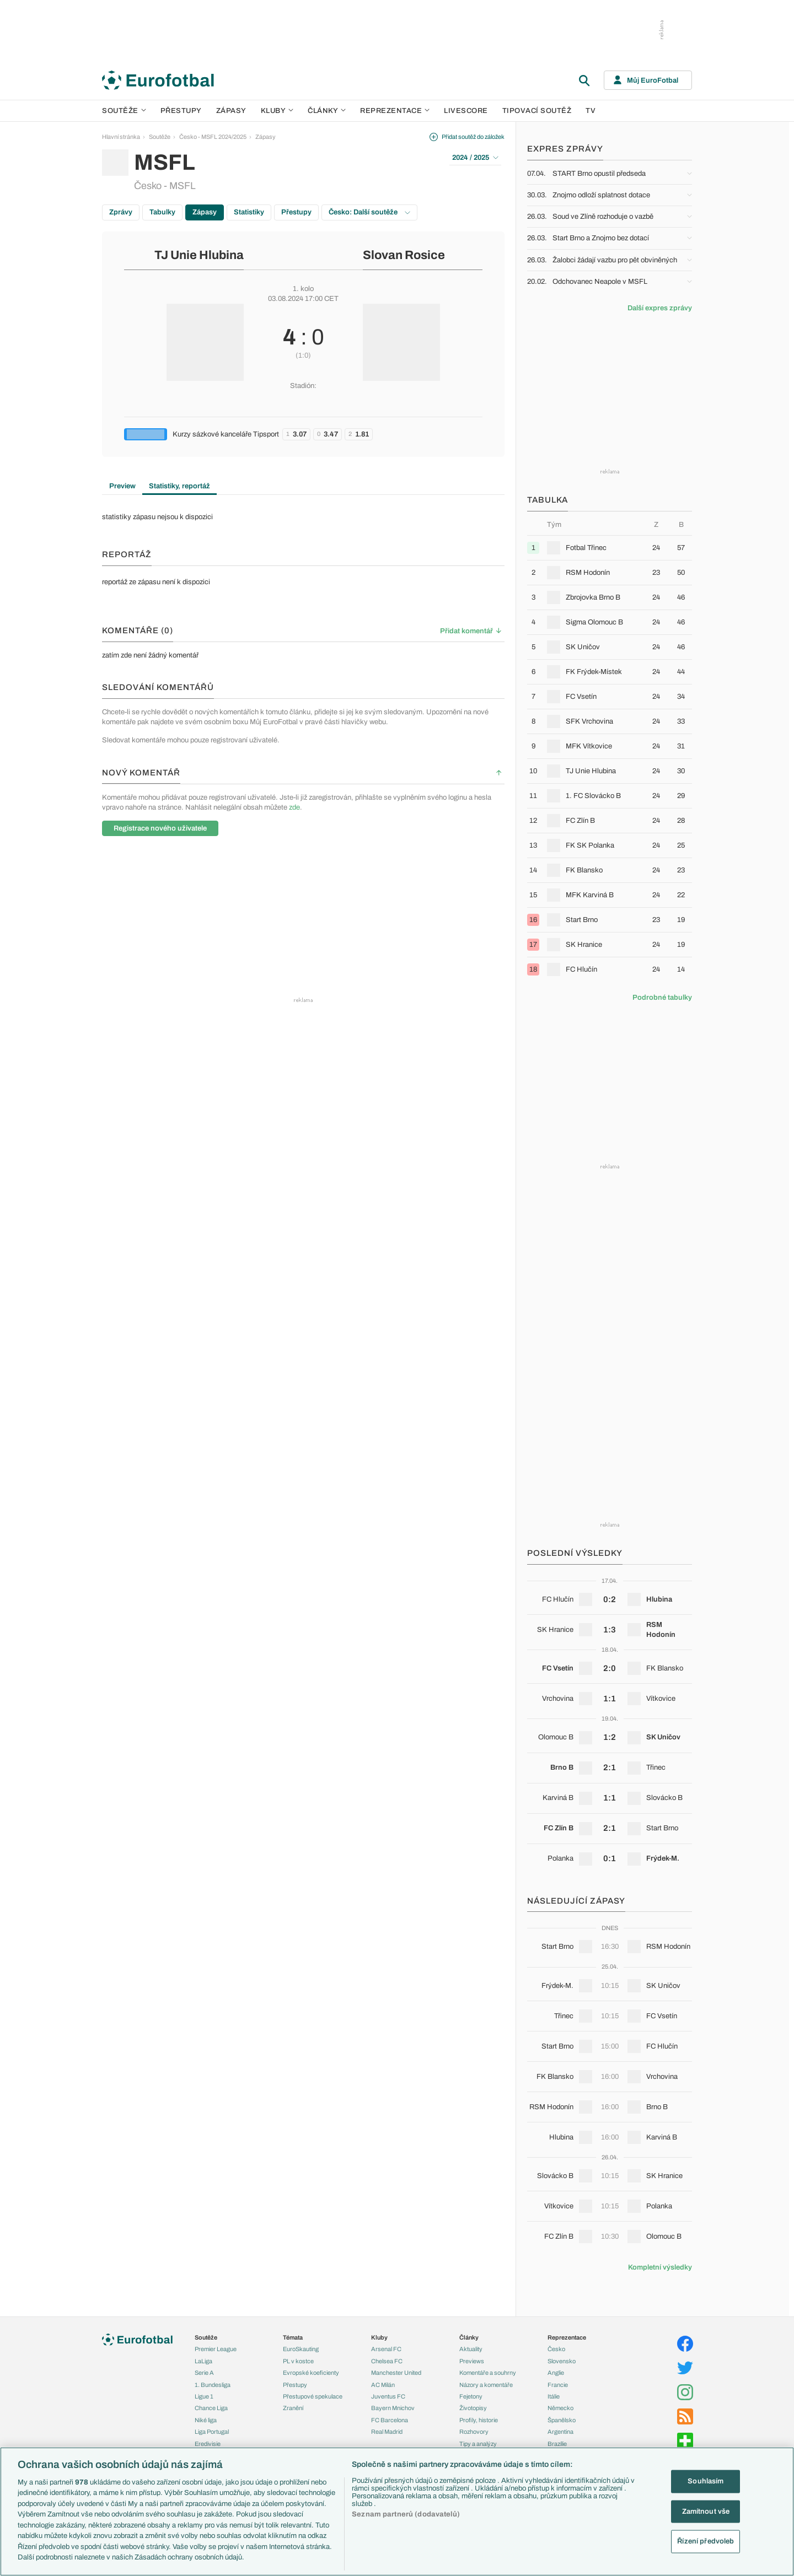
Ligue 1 (204, 2396)
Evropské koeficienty (311, 2372)
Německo (560, 2408)
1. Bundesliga (212, 2384)
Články (469, 2337)
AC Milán (383, 2384)
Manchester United (396, 2372)
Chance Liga (211, 2408)
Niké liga (206, 2420)
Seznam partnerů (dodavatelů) (406, 2514)
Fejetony (470, 2396)
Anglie (556, 2372)
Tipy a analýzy (478, 2443)
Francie (558, 2384)
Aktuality (470, 2349)
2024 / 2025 (475, 157)
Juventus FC (388, 2396)
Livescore (466, 111)
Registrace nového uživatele (160, 828)
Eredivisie (208, 2443)
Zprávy (120, 212)
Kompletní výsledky (660, 2267)
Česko (556, 2349)
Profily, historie (478, 2420)
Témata (293, 2337)
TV (591, 111)
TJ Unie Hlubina (199, 255)
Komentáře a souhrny (487, 2372)
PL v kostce (298, 2361)
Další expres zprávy (659, 308)
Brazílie (557, 2443)
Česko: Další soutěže (369, 212)
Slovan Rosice (404, 255)
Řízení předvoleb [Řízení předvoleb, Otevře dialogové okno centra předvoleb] (705, 2541)
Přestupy (181, 111)
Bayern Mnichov (393, 2408)
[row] (609, 547)
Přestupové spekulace (312, 2396)
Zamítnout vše (706, 2511)
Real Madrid (387, 2431)
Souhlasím (705, 2481)
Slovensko (562, 2361)
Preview (122, 486)
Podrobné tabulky (662, 997)
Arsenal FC (386, 2349)
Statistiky (249, 212)
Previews (471, 2361)
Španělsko (562, 2420)
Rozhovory (474, 2431)
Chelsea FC (387, 2361)
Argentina (560, 2431)
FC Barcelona (389, 2420)
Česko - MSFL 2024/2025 (212, 136)
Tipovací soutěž (537, 111)
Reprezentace (395, 111)
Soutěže (124, 111)
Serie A (204, 2372)
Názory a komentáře (486, 2384)
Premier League (216, 2349)
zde (294, 807)
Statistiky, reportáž (179, 486)
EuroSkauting (301, 2349)
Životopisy (473, 2408)
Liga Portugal (212, 2431)
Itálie (554, 2396)
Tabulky (162, 212)
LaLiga (203, 2361)
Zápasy (231, 111)
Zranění (293, 2408)
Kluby (277, 111)
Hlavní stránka (121, 136)
